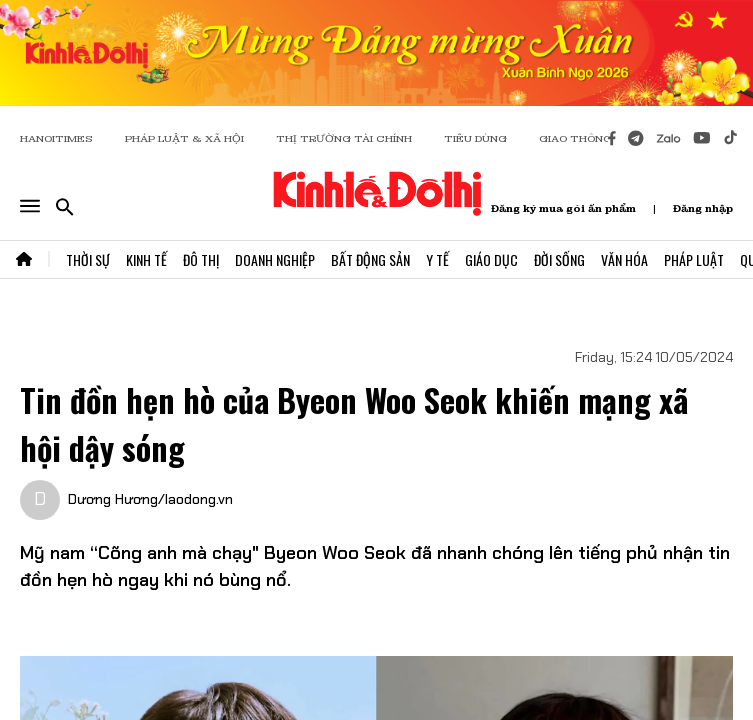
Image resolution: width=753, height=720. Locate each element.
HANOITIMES (56, 138)
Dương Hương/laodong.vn (150, 499)
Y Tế (437, 259)
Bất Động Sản (370, 259)
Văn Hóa (624, 259)
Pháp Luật (694, 259)
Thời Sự (88, 259)
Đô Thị (201, 259)
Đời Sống (559, 259)
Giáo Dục (491, 259)
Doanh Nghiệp (275, 259)
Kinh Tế (146, 259)
